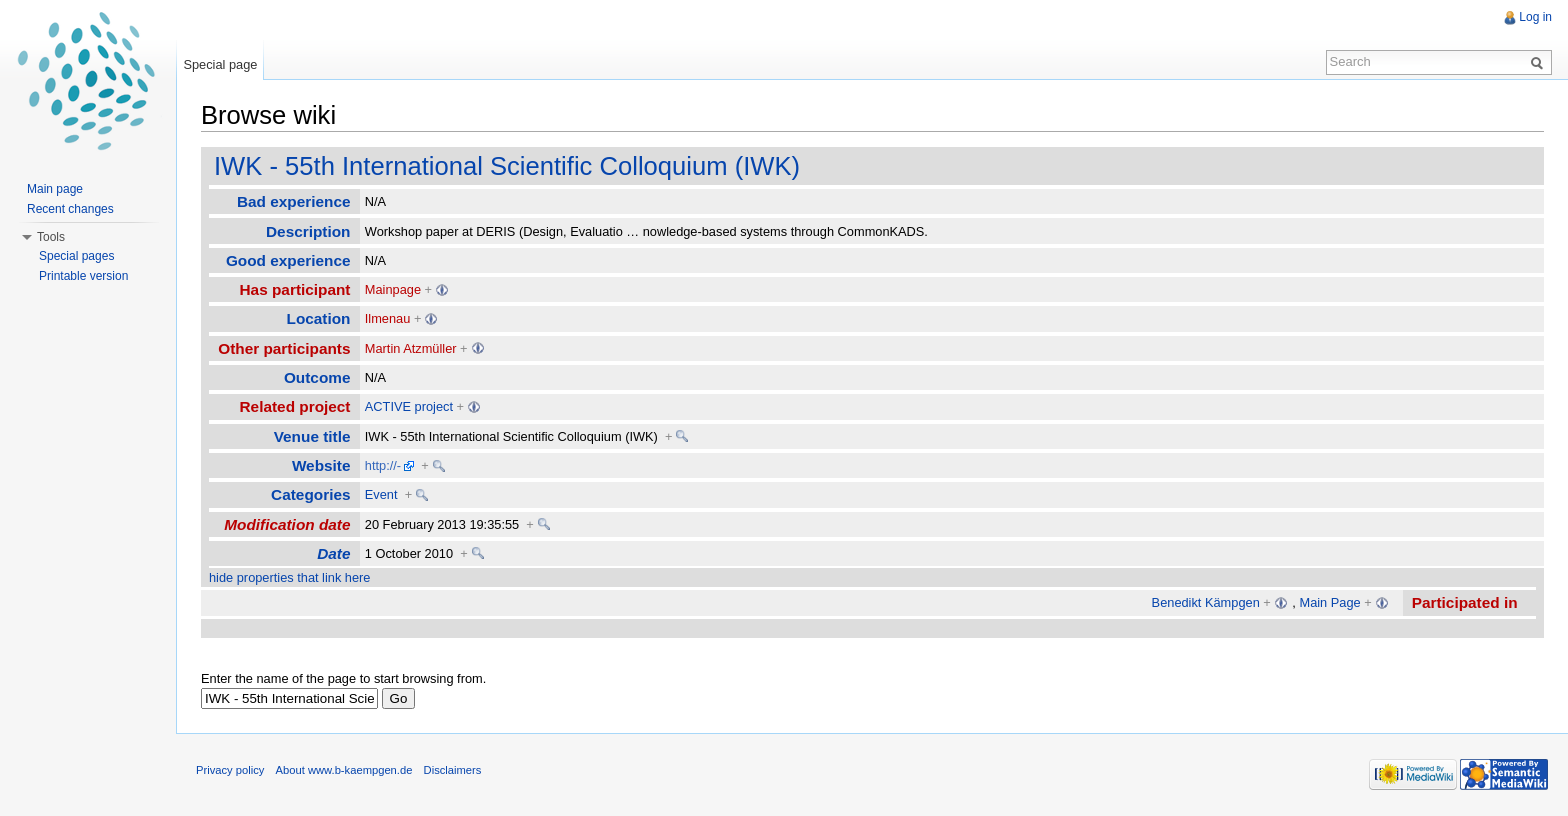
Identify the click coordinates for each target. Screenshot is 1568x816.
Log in (1535, 17)
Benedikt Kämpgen (1206, 602)
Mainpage (393, 289)
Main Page (1329, 602)
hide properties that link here (289, 577)
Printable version (83, 276)
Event (381, 494)
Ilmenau (388, 318)
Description (308, 231)
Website (321, 465)
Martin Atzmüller (411, 348)
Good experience (288, 260)
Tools (51, 237)
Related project (295, 406)
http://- (383, 465)
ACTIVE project (409, 406)
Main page (55, 189)
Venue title (312, 436)
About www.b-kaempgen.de (344, 770)
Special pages (76, 256)
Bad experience (294, 201)
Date (333, 553)
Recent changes (70, 209)
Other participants (284, 348)
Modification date (287, 524)
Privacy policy (230, 770)
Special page (220, 64)
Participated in (1465, 602)
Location (319, 318)
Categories (310, 494)
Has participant (295, 289)
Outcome (317, 377)
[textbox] (289, 698)
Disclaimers (453, 770)
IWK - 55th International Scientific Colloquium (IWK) (507, 166)
